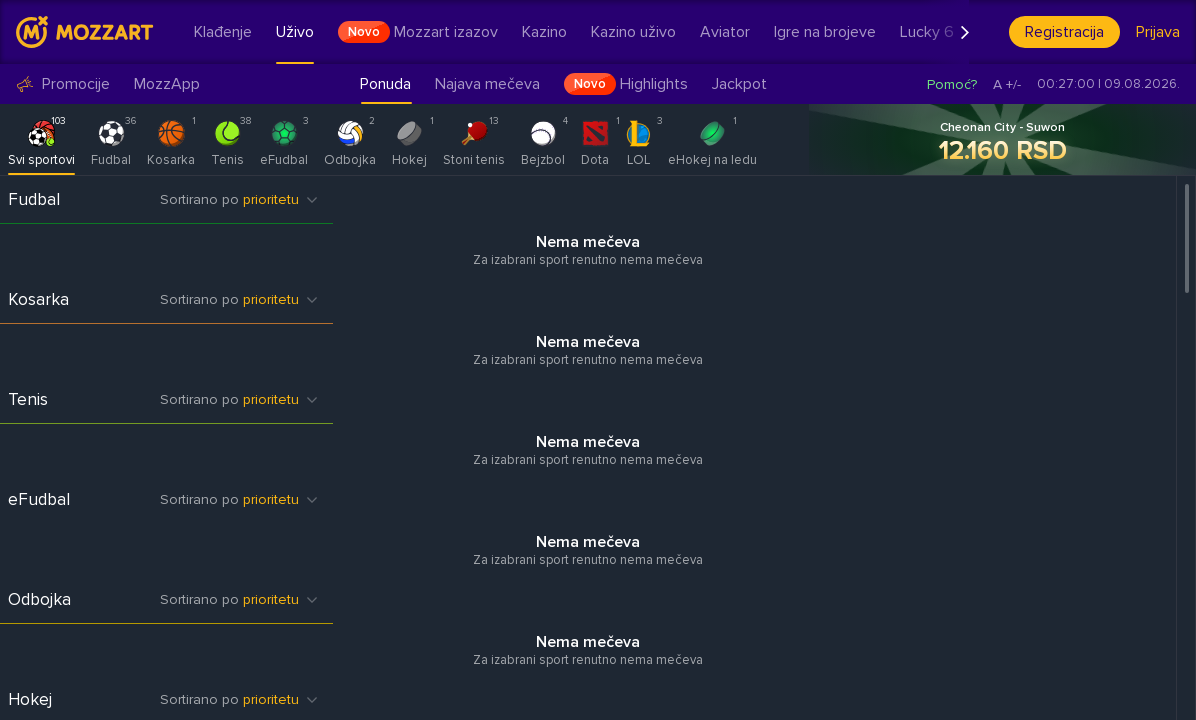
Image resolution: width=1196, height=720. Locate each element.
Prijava (1158, 32)
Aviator (725, 32)
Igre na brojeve (825, 32)
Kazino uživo (633, 32)
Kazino (544, 32)
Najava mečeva (487, 84)
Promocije (63, 84)
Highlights (626, 84)
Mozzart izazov (418, 32)
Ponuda (385, 84)
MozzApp (167, 84)
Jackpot (739, 84)
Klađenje (223, 32)
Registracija (1064, 32)
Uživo (295, 32)
